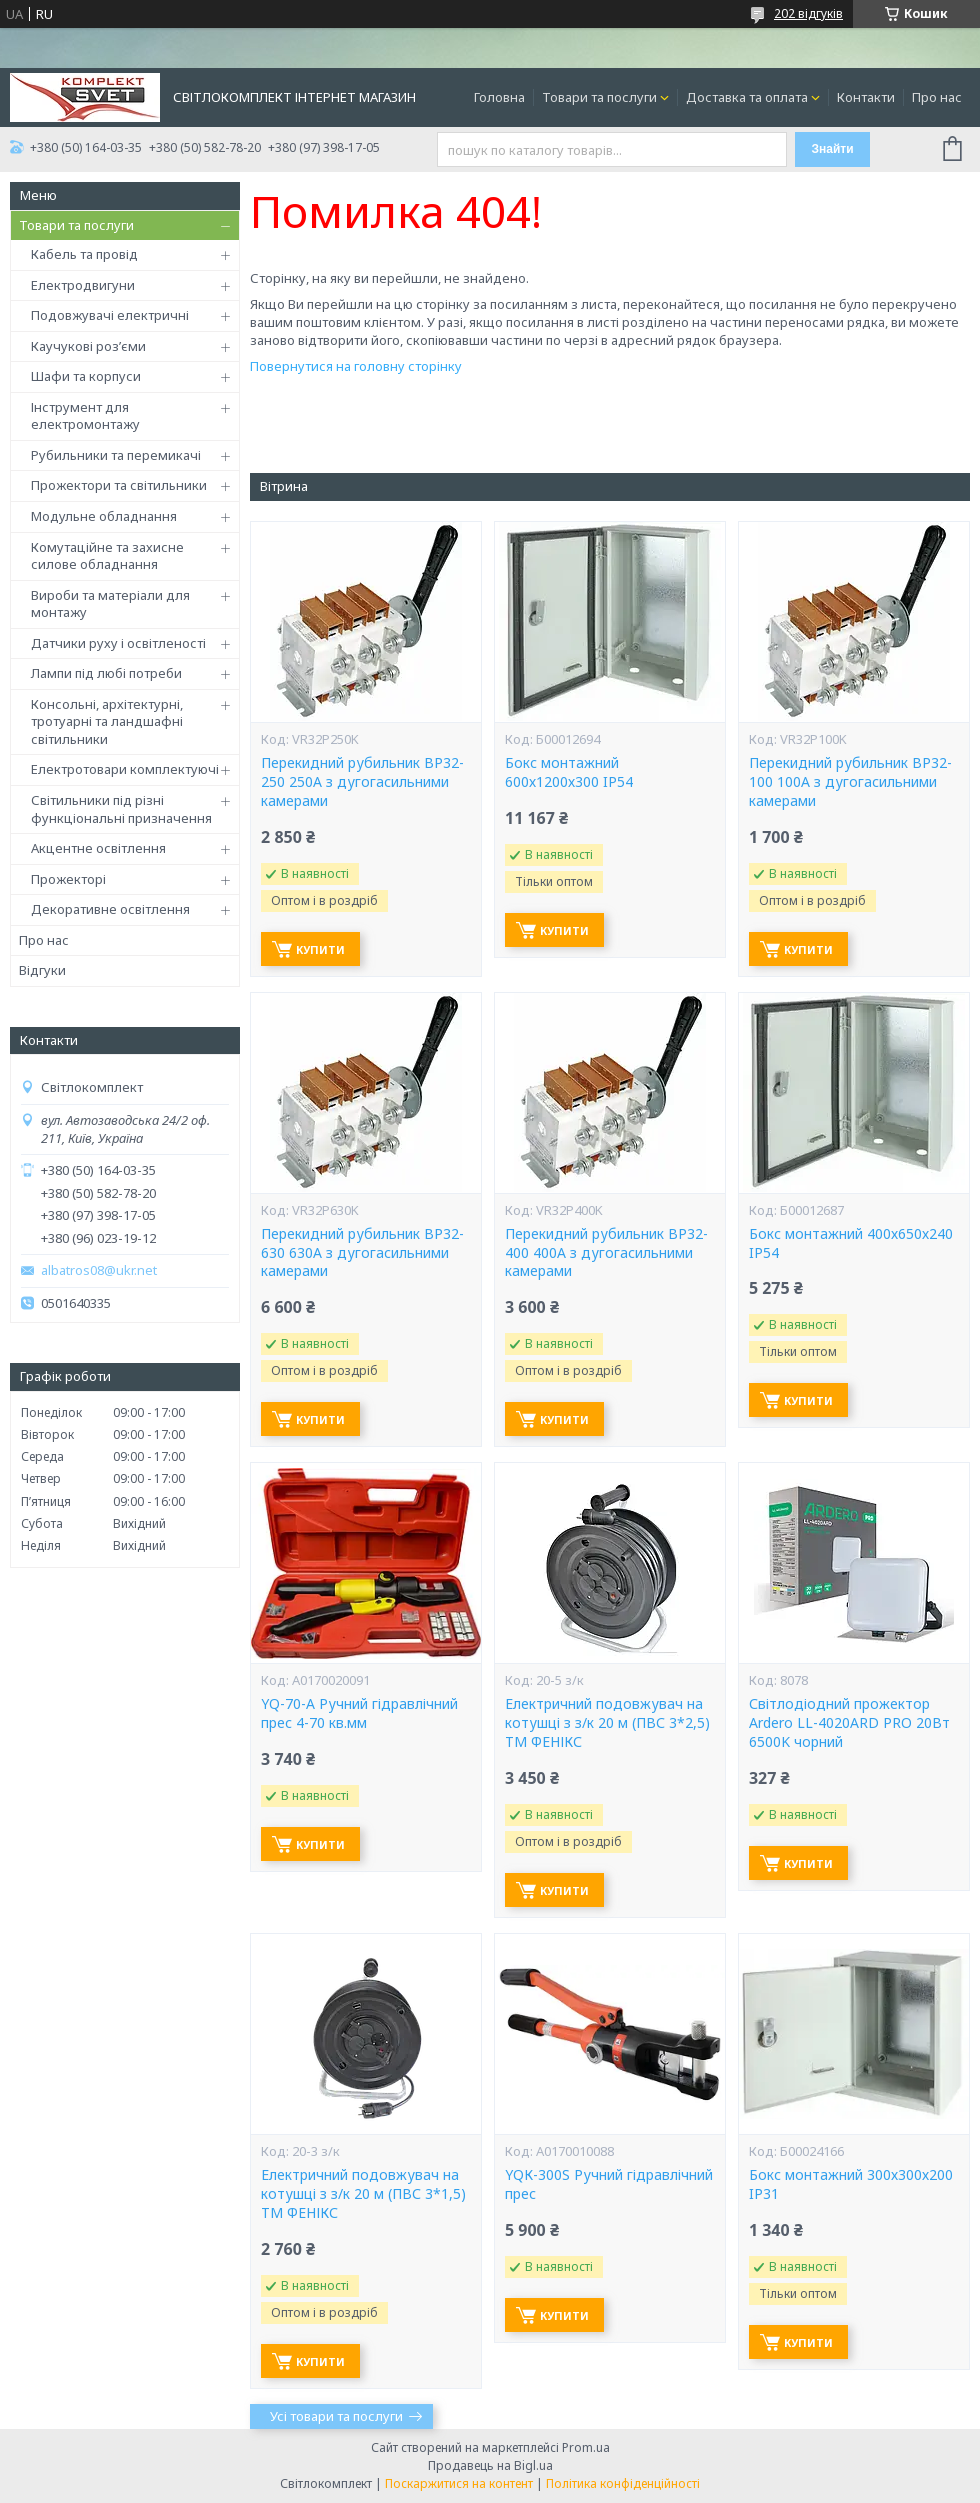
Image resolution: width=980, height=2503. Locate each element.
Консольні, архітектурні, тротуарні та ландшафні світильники (107, 721)
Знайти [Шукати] (832, 149)
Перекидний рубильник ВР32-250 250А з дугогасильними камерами (362, 782)
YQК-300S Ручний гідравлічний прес (609, 2184)
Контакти (866, 97)
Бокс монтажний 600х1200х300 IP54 (569, 772)
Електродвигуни (83, 285)
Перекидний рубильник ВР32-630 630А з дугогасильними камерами (362, 1253)
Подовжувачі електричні (110, 315)
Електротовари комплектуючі (125, 769)
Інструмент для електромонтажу (85, 416)
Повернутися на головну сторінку (356, 366)
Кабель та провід (84, 254)
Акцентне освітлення (98, 848)
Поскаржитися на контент (459, 2483)
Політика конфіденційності (623, 2483)
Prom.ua (586, 2447)
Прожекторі (68, 879)
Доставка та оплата (747, 97)
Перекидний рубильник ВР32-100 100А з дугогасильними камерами (850, 782)
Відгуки (42, 970)
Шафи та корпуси (86, 376)
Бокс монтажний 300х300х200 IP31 (851, 2184)
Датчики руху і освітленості (118, 643)
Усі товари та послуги (336, 2416)
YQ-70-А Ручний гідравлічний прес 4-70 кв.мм (359, 1713)
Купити (320, 949)
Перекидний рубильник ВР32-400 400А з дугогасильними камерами (606, 1253)
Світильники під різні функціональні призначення (121, 809)
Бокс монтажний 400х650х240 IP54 (851, 1243)
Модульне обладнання (104, 516)
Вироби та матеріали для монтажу (110, 604)
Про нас (937, 97)
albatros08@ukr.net (99, 1270)
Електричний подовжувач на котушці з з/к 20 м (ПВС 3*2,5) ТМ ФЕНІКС (607, 1723)
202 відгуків (808, 13)
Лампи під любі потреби (106, 673)
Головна (499, 97)
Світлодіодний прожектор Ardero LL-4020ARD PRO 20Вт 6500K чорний (849, 1723)
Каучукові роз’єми (88, 346)
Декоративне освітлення (110, 909)
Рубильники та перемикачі (116, 455)
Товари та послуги (599, 97)
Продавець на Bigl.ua (490, 2465)
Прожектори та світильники (119, 485)
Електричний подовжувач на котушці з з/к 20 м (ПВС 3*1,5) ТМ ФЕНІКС (363, 2194)
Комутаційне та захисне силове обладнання (107, 556)
